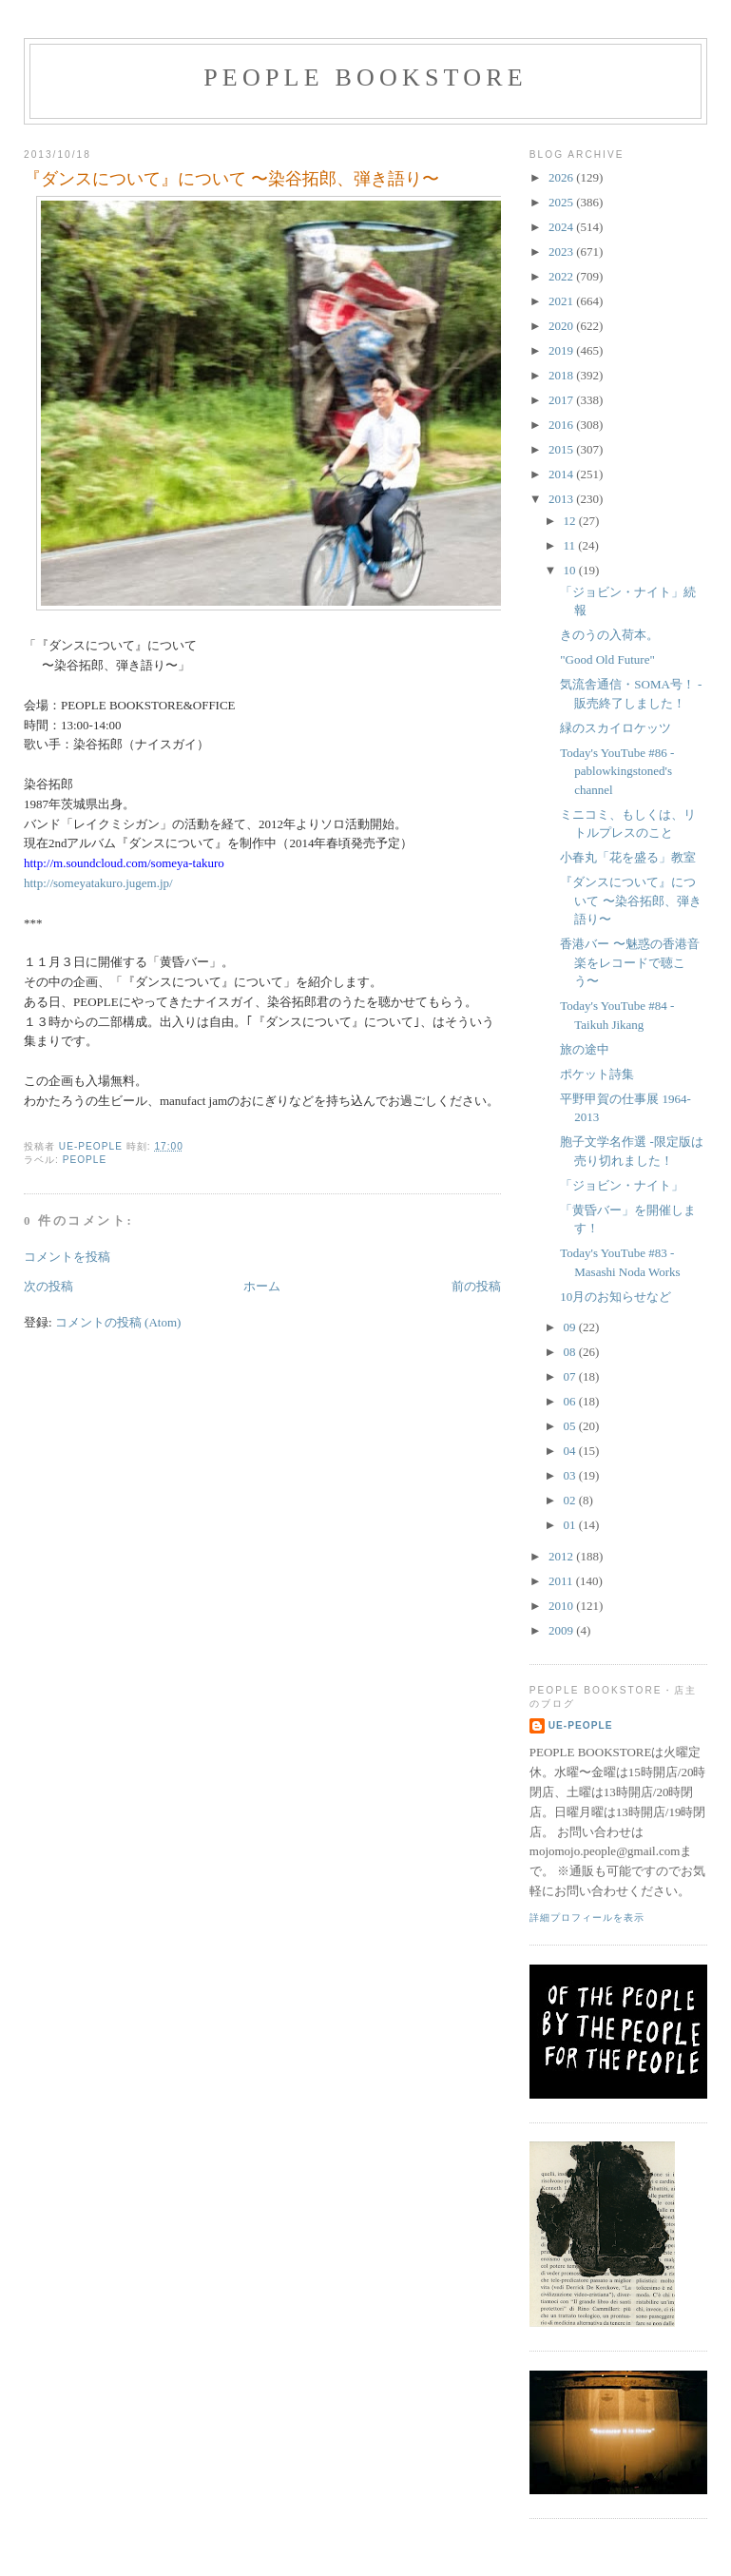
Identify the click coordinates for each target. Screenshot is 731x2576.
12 (570, 520)
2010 (562, 1605)
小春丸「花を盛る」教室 (628, 857)
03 (570, 1475)
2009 (562, 1630)
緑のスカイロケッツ (615, 728)
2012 (562, 1556)
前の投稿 (476, 1286)
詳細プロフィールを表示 (586, 1917)
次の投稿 (48, 1286)
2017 (562, 400)
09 (570, 1327)
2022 (562, 276)
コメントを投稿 (67, 1256)
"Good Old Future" (607, 659)
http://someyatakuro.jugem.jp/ (98, 883)
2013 (562, 499)
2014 (562, 474)
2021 (562, 301)
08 (570, 1352)
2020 (562, 326)
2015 (562, 449)
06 (570, 1401)
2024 (562, 227)
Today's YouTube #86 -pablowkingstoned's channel (617, 771)
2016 (562, 424)
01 (570, 1525)
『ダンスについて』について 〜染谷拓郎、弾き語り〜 (630, 900)
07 (570, 1376)
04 (570, 1450)
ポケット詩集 (597, 1074)
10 (570, 570)
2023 (562, 251)
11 (570, 545)
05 (570, 1426)
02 (570, 1500)
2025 (562, 202)
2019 (562, 350)
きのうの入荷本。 (609, 635)
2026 (562, 177)
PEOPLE (85, 1159)
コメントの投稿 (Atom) (118, 1322)
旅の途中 (584, 1049)
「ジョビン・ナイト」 (621, 1185)
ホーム (261, 1286)
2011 (562, 1581)
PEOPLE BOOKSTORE (365, 77)
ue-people (580, 1725)
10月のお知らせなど (615, 1296)
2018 (562, 375)
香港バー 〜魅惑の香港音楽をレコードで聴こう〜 (629, 962)
